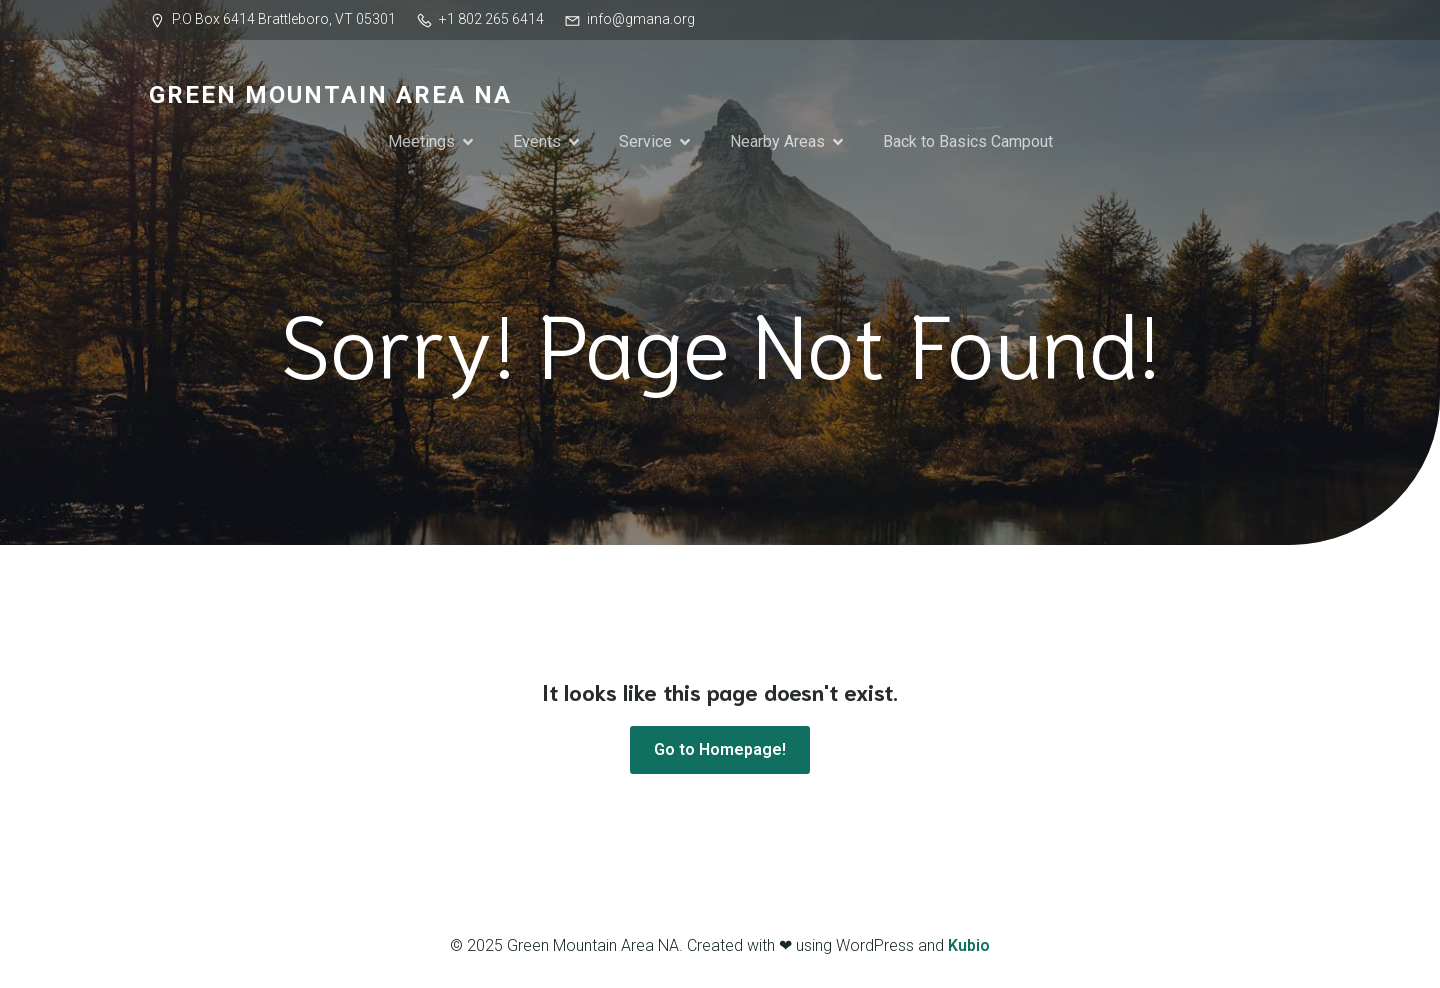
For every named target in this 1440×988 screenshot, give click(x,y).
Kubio (969, 945)
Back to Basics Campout (968, 141)
